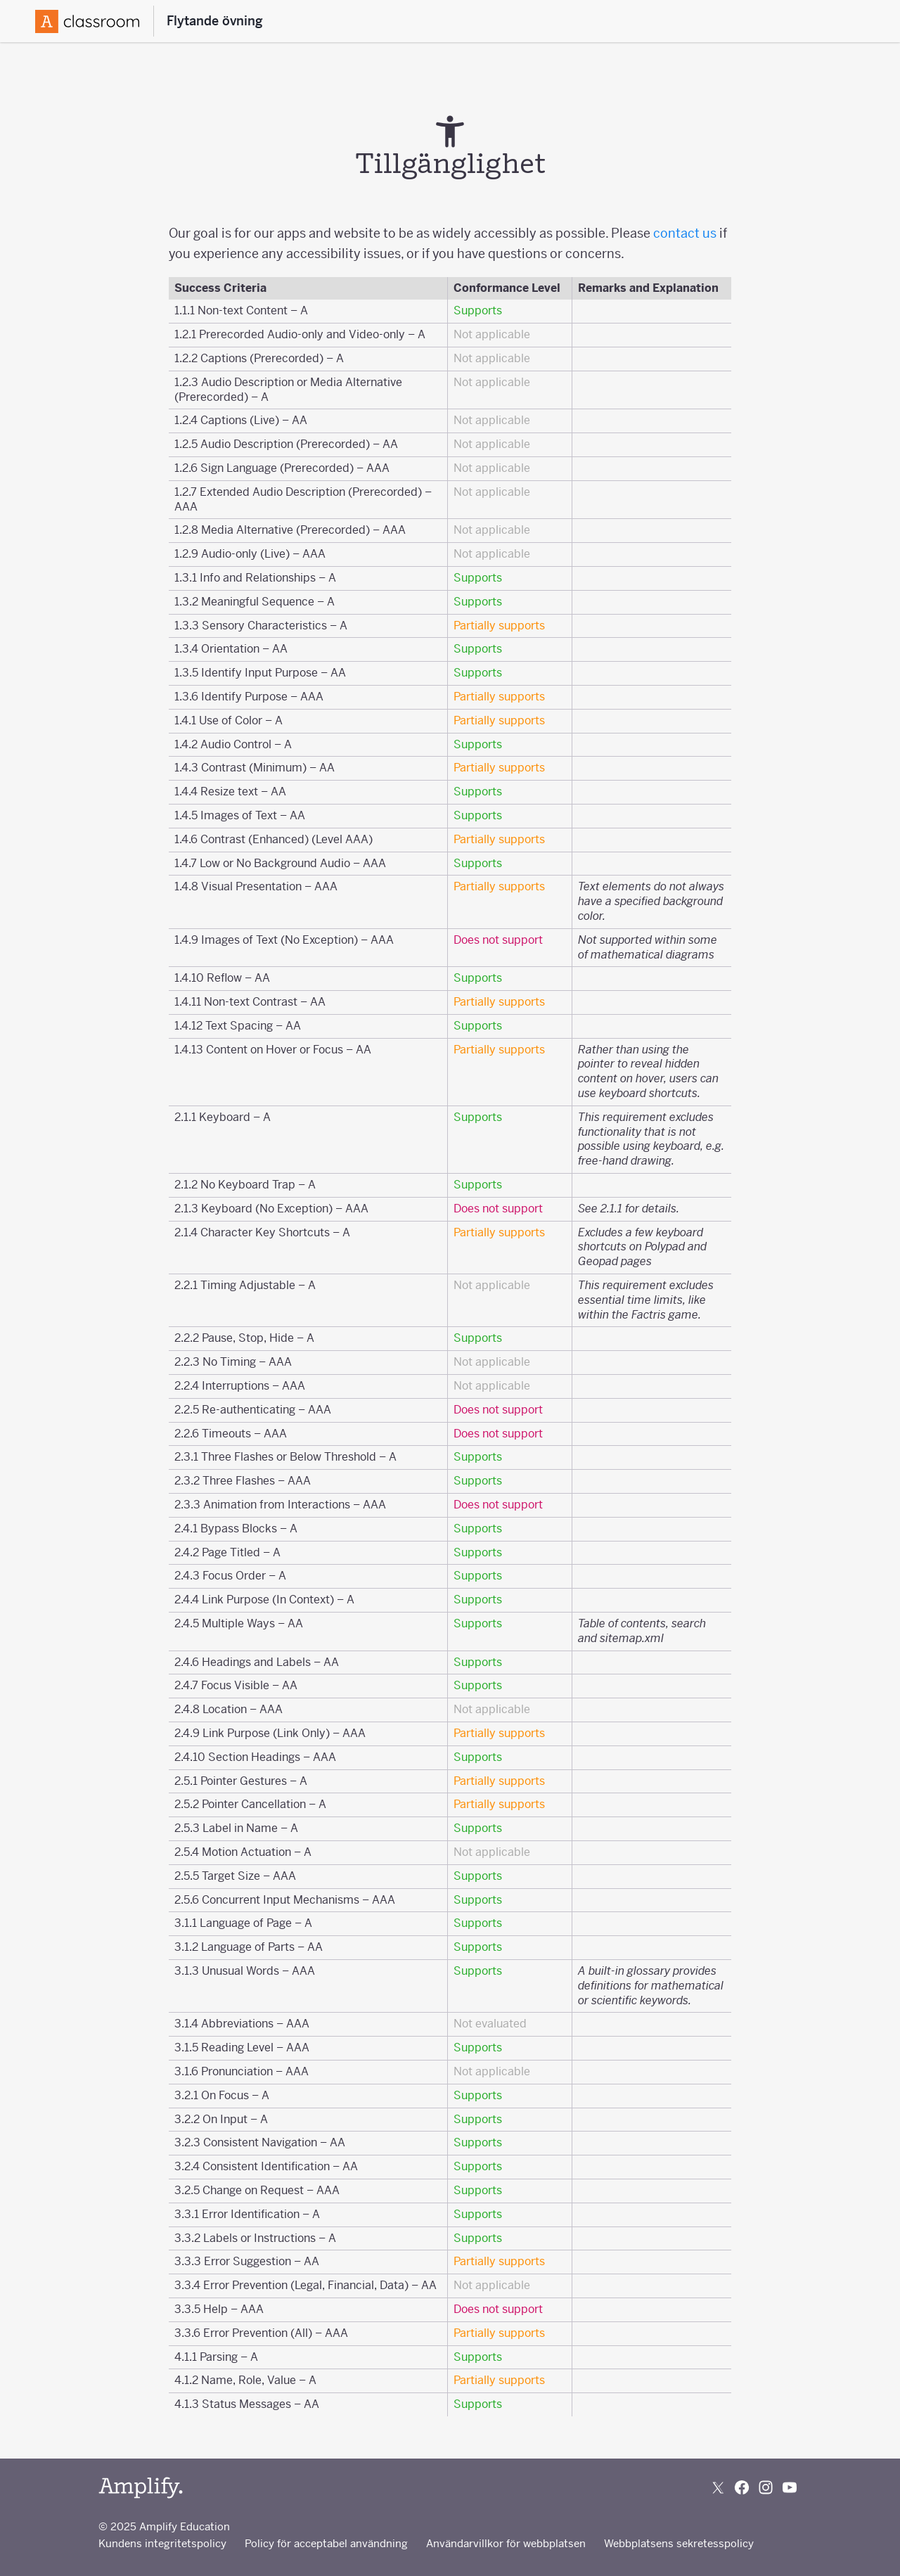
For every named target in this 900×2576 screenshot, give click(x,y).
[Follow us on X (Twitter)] (718, 2487)
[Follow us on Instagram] (766, 2487)
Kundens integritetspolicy (162, 2543)
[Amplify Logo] (87, 21)
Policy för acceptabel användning (326, 2543)
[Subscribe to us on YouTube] (790, 2487)
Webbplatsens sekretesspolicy (679, 2543)
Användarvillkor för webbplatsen (506, 2543)
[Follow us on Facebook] (742, 2487)
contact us (684, 233)
